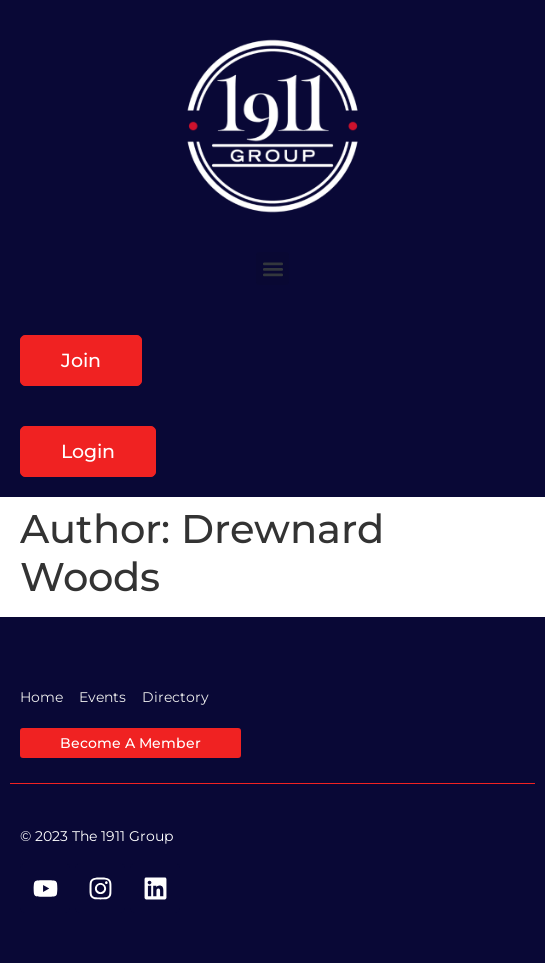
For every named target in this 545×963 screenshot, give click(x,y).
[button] (272, 268)
